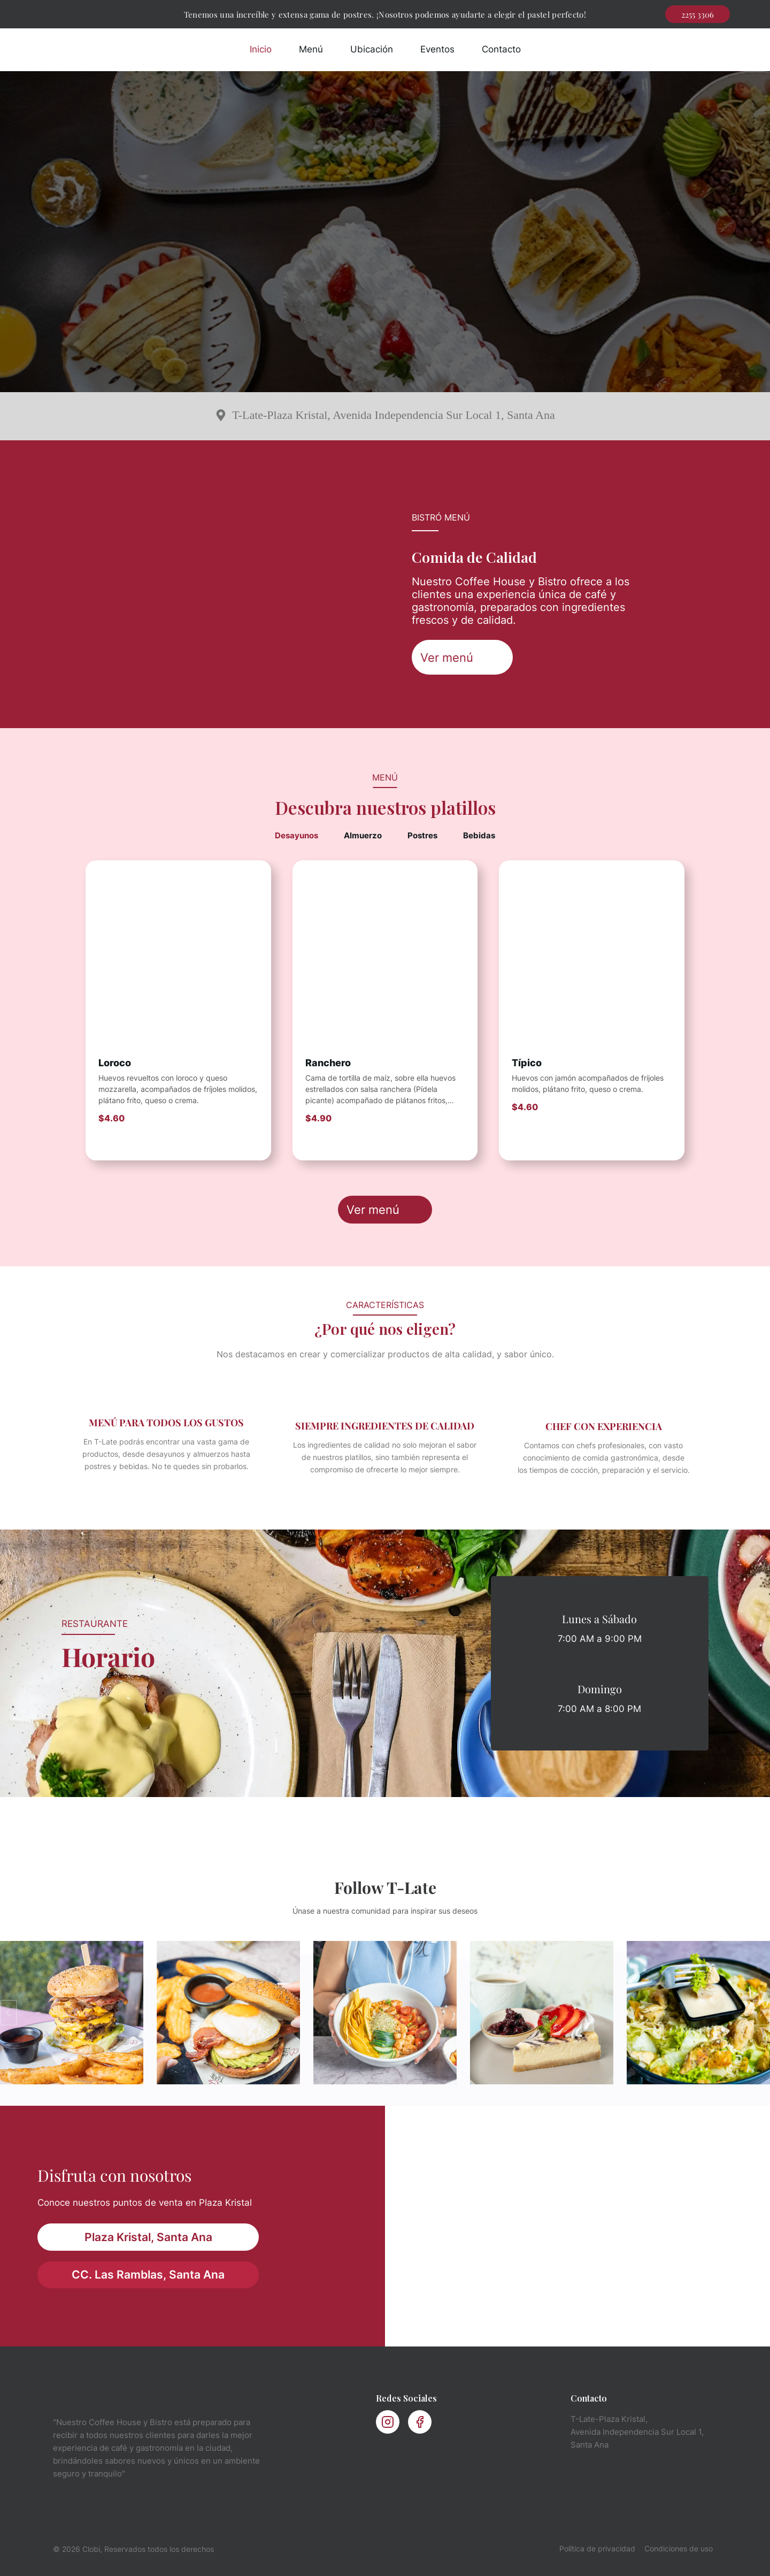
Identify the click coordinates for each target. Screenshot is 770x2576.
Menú (311, 49)
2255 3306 (697, 14)
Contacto (501, 49)
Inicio (261, 49)
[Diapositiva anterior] (8, 2012)
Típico (527, 1062)
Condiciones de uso (678, 2548)
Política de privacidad (597, 2548)
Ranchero (328, 1062)
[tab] (296, 836)
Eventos (437, 49)
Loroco (114, 1062)
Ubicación (371, 49)
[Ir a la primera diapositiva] (761, 2012)
